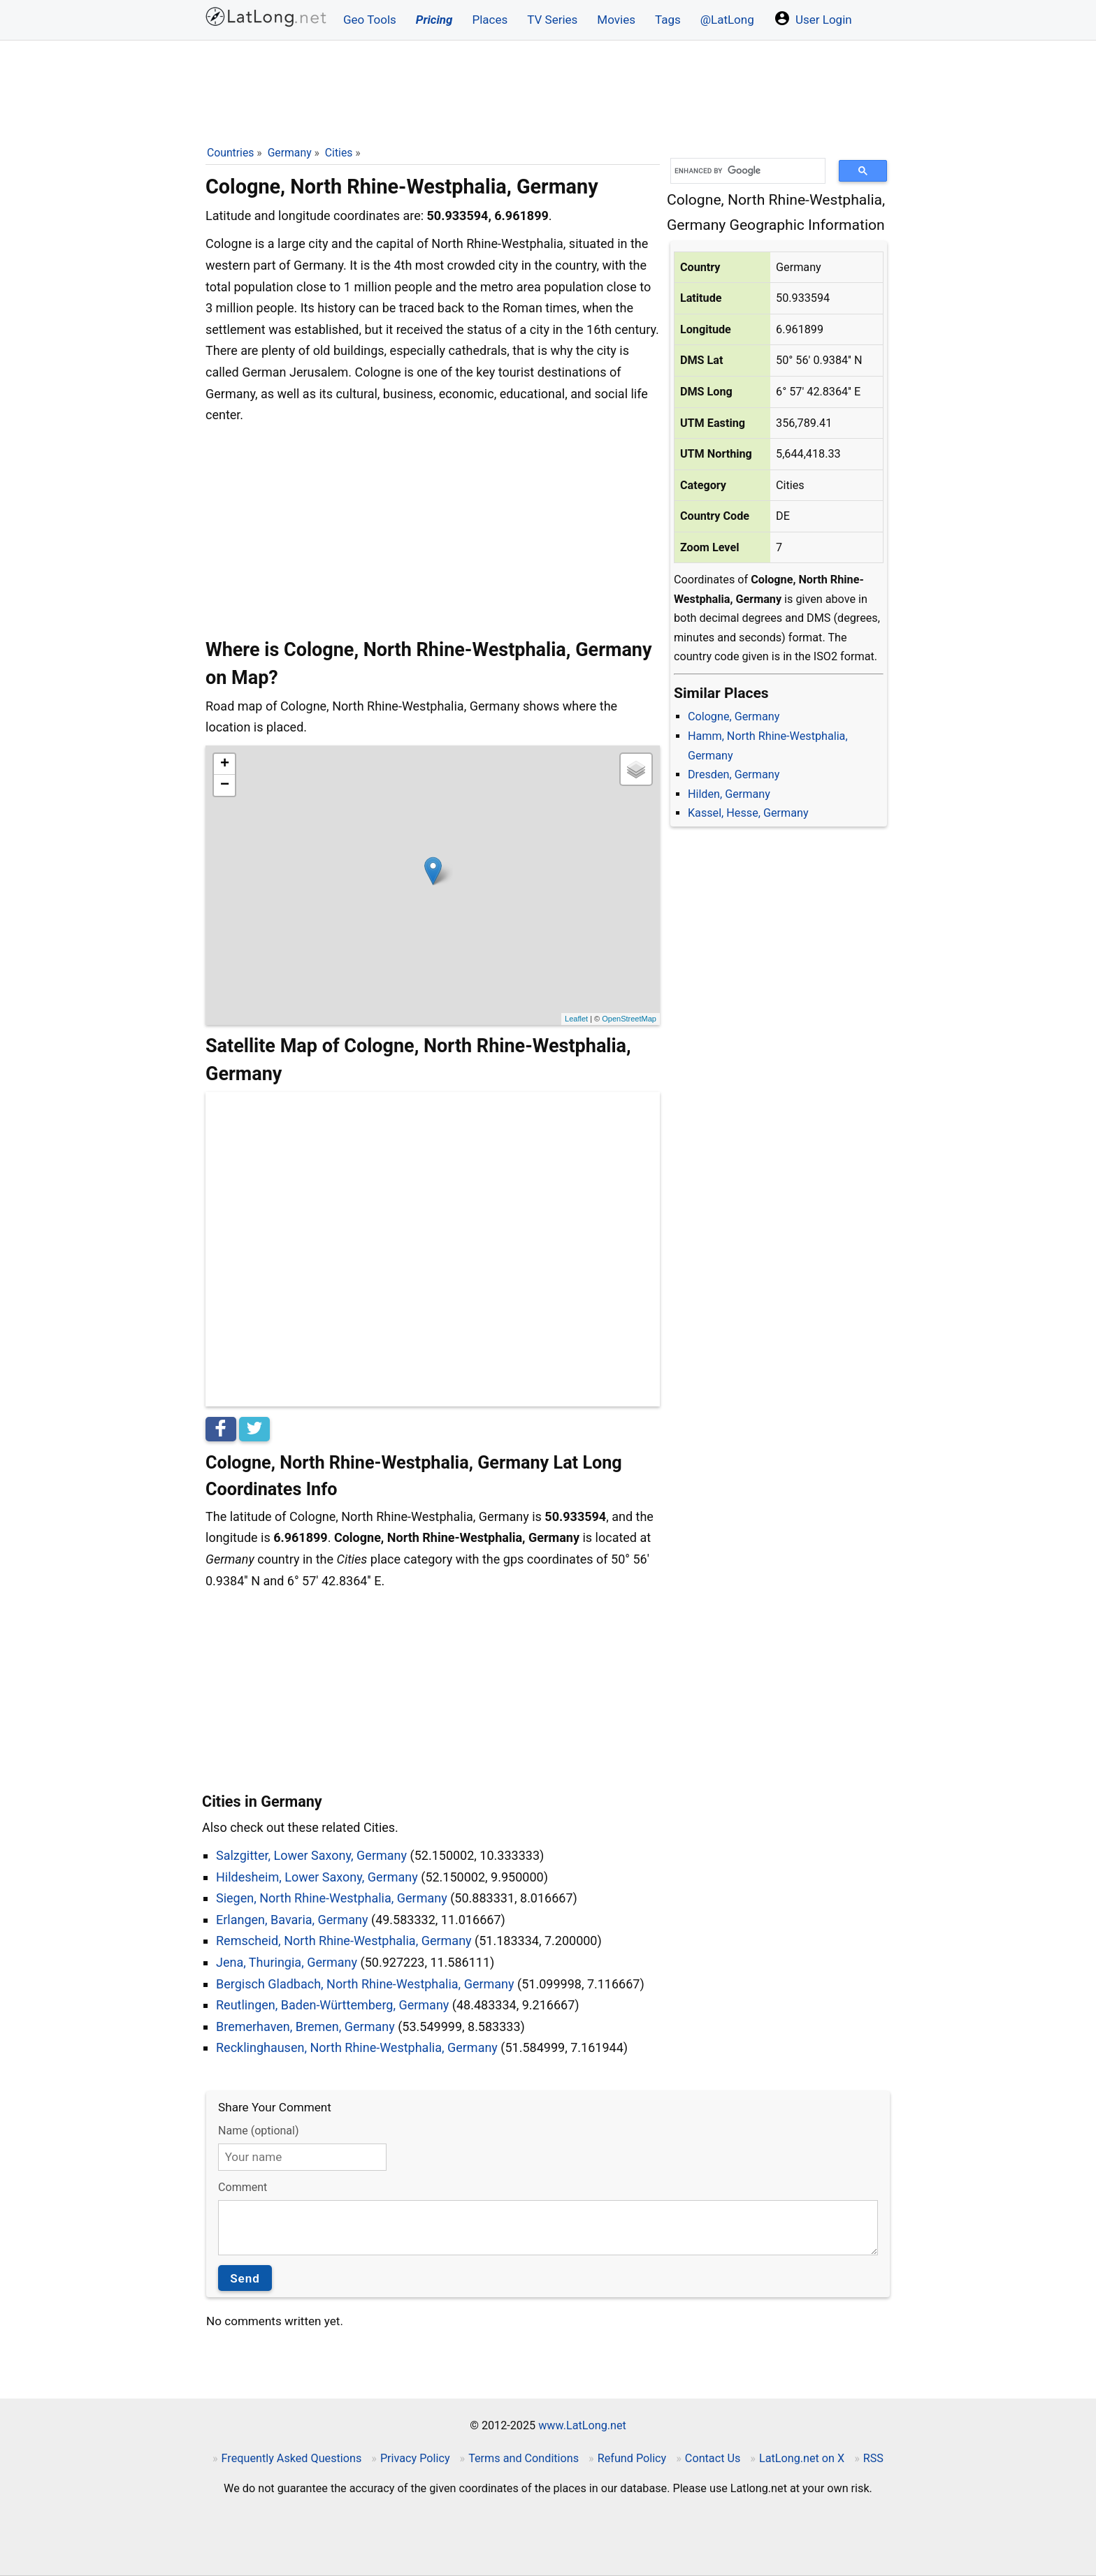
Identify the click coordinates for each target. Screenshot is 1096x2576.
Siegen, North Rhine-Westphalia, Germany (331, 1898)
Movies (616, 20)
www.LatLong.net (582, 2425)
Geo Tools (369, 20)
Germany (290, 152)
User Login (813, 18)
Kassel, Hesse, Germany (748, 813)
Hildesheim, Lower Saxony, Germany (317, 1877)
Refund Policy (632, 2458)
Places (489, 20)
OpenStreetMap (629, 1018)
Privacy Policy (415, 2458)
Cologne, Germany (733, 716)
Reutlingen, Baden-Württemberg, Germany (332, 2005)
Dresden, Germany (733, 774)
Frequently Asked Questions (292, 2458)
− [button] (224, 785)
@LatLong (727, 20)
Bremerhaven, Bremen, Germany (305, 2026)
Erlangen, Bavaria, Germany (292, 1919)
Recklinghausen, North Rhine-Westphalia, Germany (357, 2047)
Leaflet (576, 1018)
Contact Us (712, 2458)
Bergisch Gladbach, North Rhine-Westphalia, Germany (365, 1984)
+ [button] (224, 764)
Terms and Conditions (523, 2458)
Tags (668, 20)
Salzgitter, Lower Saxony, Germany (311, 1855)
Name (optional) (258, 2130)
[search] (743, 170)
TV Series (552, 20)
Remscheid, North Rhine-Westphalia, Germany (344, 1940)
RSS (873, 2458)
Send (245, 2278)
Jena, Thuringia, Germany (286, 1962)
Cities (339, 152)
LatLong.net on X (801, 2458)
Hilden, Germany (729, 794)
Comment (242, 2187)
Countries (230, 152)
